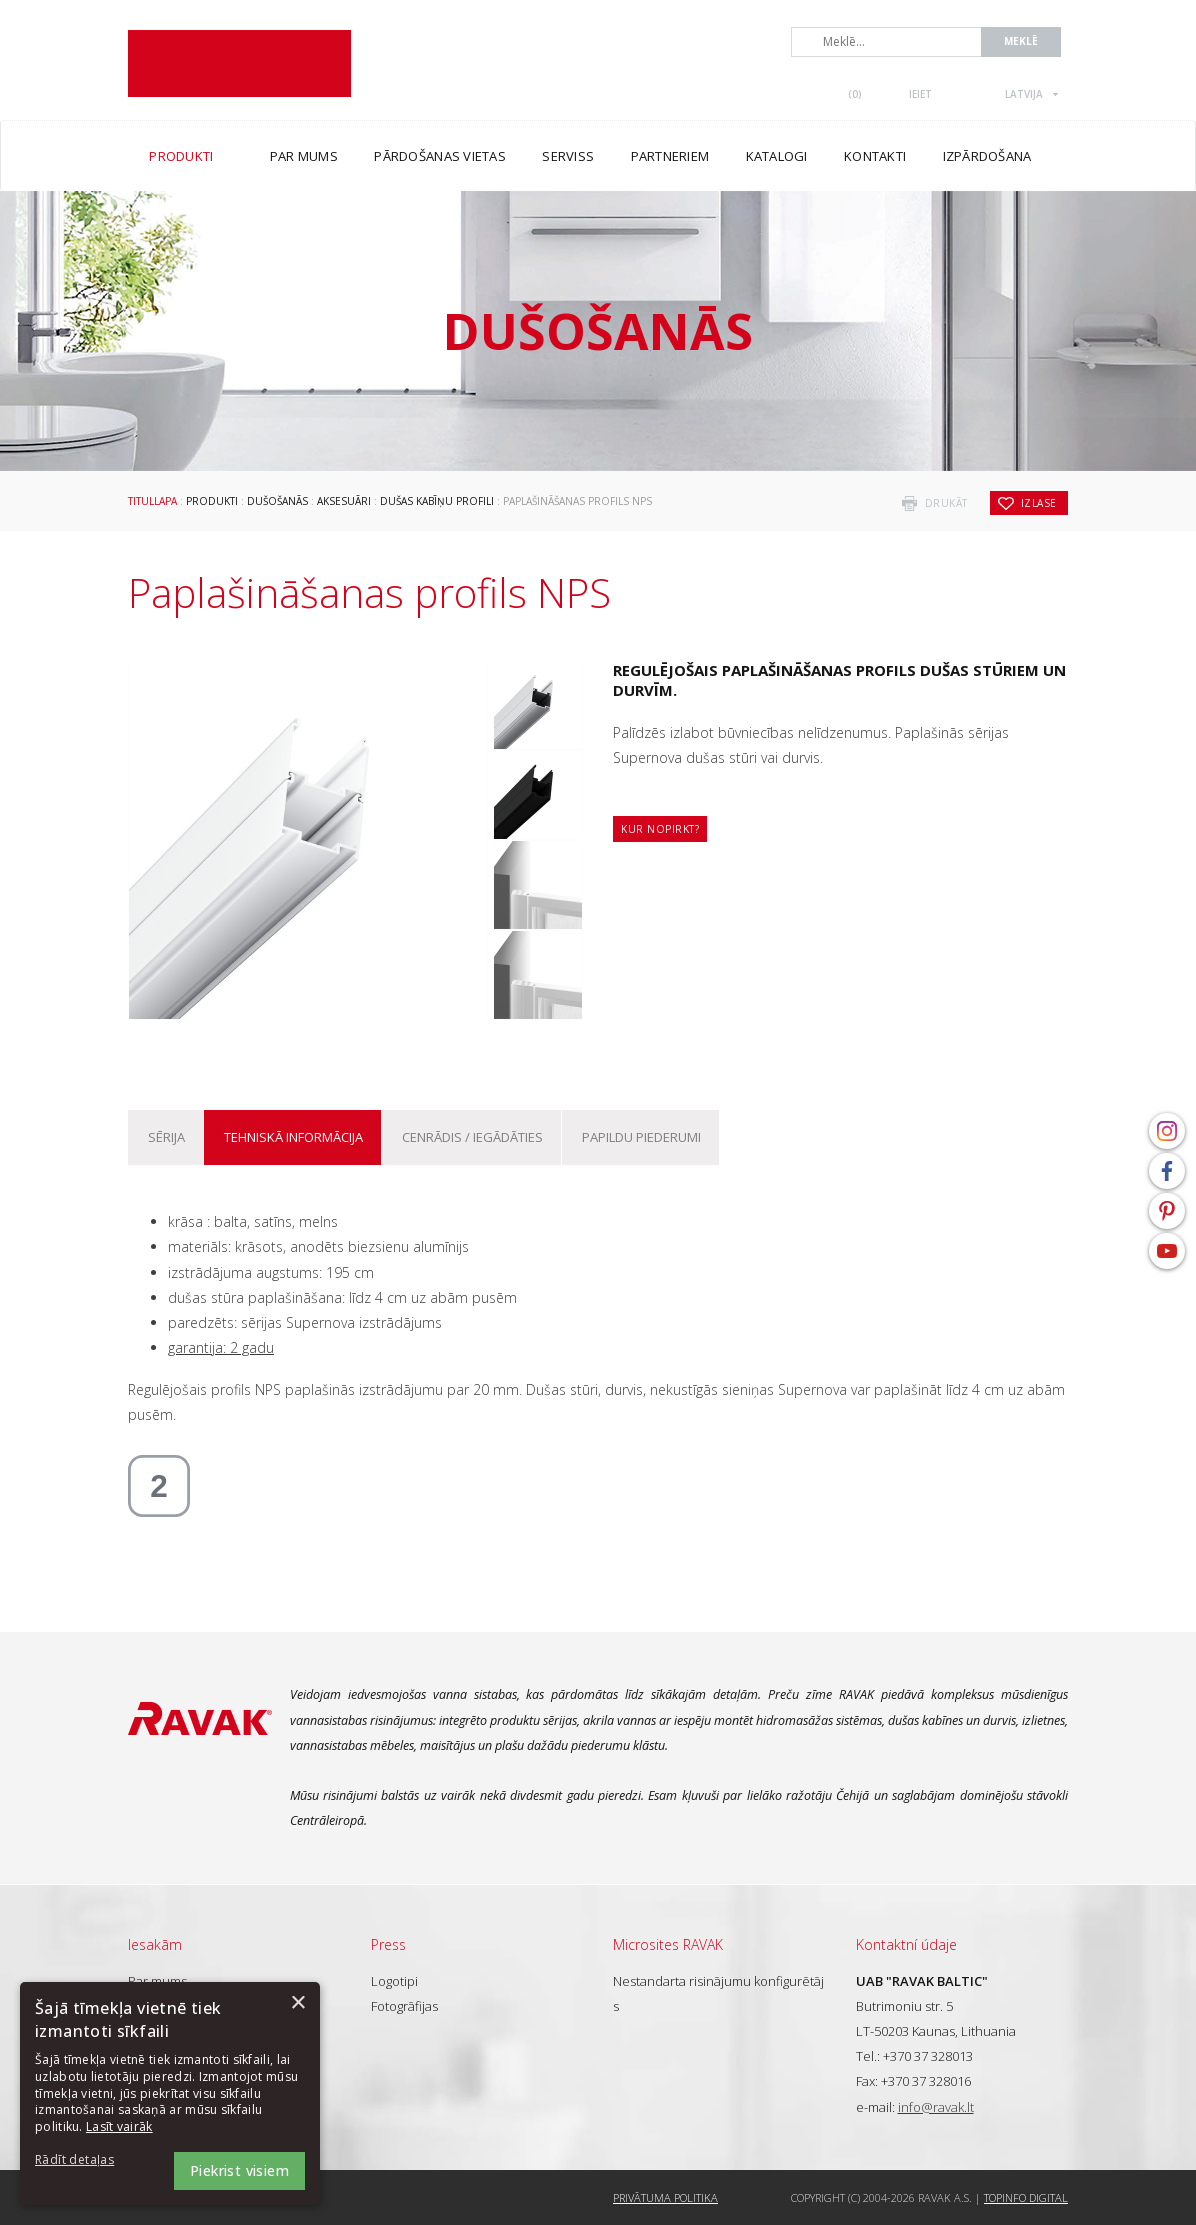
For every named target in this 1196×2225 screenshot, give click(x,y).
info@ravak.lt (936, 2107)
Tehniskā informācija (293, 1137)
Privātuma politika (665, 2197)
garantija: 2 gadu (221, 1347)
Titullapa (152, 501)
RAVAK (239, 63)
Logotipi (394, 1981)
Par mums (157, 1981)
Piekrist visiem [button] (239, 2170)
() (855, 94)
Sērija (166, 1137)
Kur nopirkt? (660, 829)
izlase (1039, 503)
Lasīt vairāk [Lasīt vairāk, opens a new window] (119, 2126)
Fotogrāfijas (404, 2006)
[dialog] (170, 2093)
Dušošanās (277, 501)
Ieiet (920, 94)
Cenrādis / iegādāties (472, 1137)
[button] (90, 2160)
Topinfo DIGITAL (1026, 2197)
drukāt (946, 503)
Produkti (212, 501)
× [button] (297, 2003)
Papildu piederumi (641, 1137)
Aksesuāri (344, 501)
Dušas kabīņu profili (437, 501)
